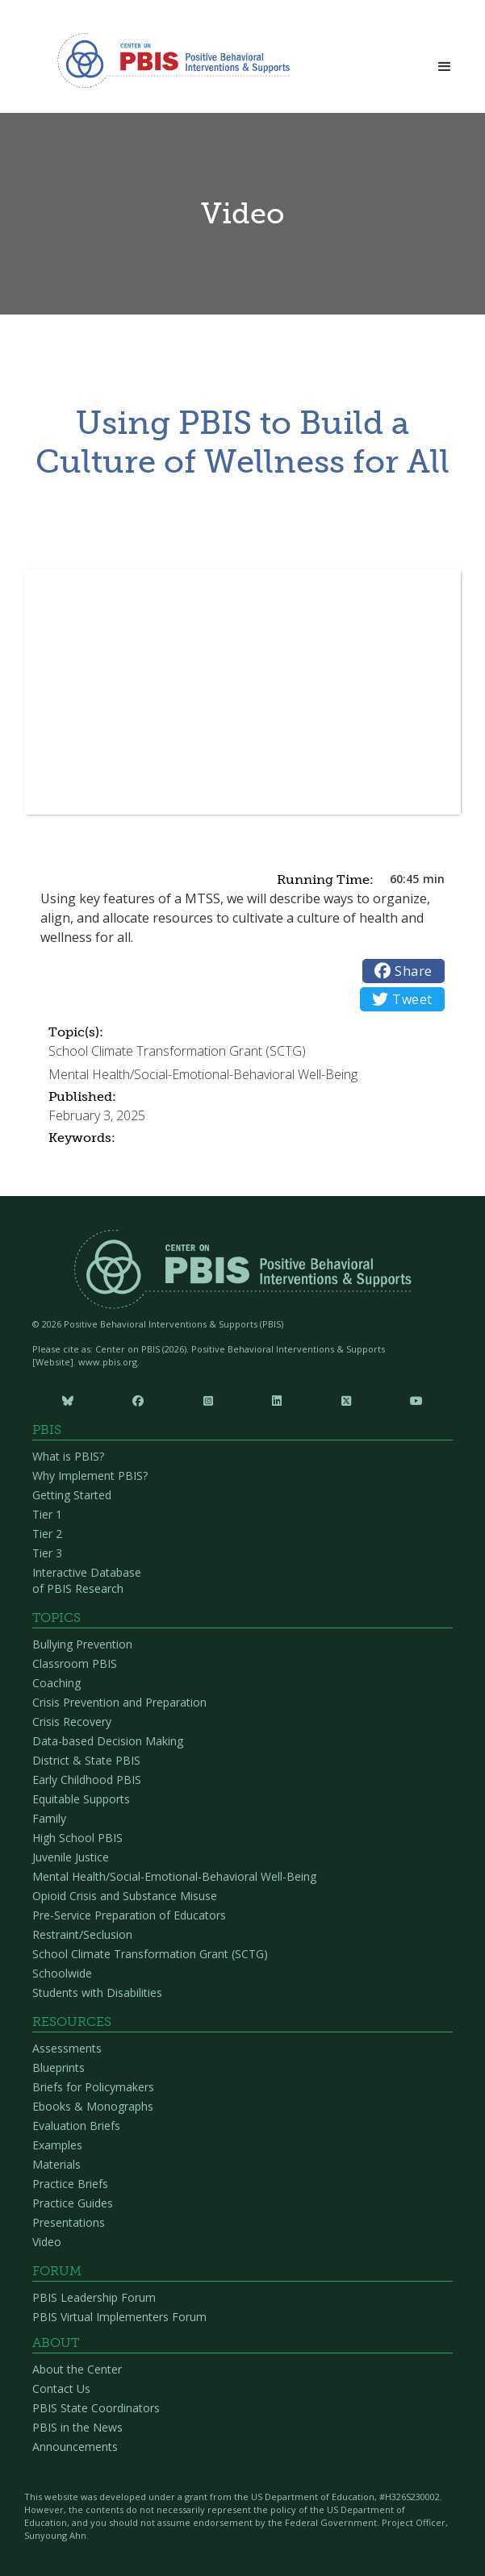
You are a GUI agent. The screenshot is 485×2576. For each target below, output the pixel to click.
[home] (169, 60)
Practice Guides (72, 2203)
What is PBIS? (68, 1456)
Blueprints (58, 2067)
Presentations (68, 2222)
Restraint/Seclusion (82, 1934)
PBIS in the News (77, 2427)
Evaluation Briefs (76, 2125)
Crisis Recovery (71, 1721)
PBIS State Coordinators (96, 2408)
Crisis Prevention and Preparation (119, 1702)
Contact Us (61, 2388)
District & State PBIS (86, 1760)
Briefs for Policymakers (93, 2087)
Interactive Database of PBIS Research (86, 1580)
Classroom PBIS (74, 1663)
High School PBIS (77, 1837)
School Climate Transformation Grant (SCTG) (150, 1953)
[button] (444, 62)
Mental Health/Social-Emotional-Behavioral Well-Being (174, 1876)
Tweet (402, 999)
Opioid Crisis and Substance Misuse (124, 1895)
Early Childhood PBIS (86, 1779)
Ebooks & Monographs (92, 2106)
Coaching (56, 1682)
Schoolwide (62, 1973)
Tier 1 (47, 1514)
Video (46, 2241)
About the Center (77, 2369)
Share (403, 971)
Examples (57, 2145)
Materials (56, 2164)
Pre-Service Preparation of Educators (129, 1915)
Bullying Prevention (82, 1644)
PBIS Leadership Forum (94, 2297)
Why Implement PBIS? (90, 1475)
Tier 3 (47, 1553)
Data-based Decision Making (107, 1741)
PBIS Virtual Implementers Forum (119, 2316)
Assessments (67, 2048)
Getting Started (71, 1495)
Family (49, 1818)
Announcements (75, 2446)
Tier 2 (47, 1533)
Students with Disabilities (97, 1992)
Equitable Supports (81, 1799)
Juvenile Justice (70, 1857)
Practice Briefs (70, 2183)
